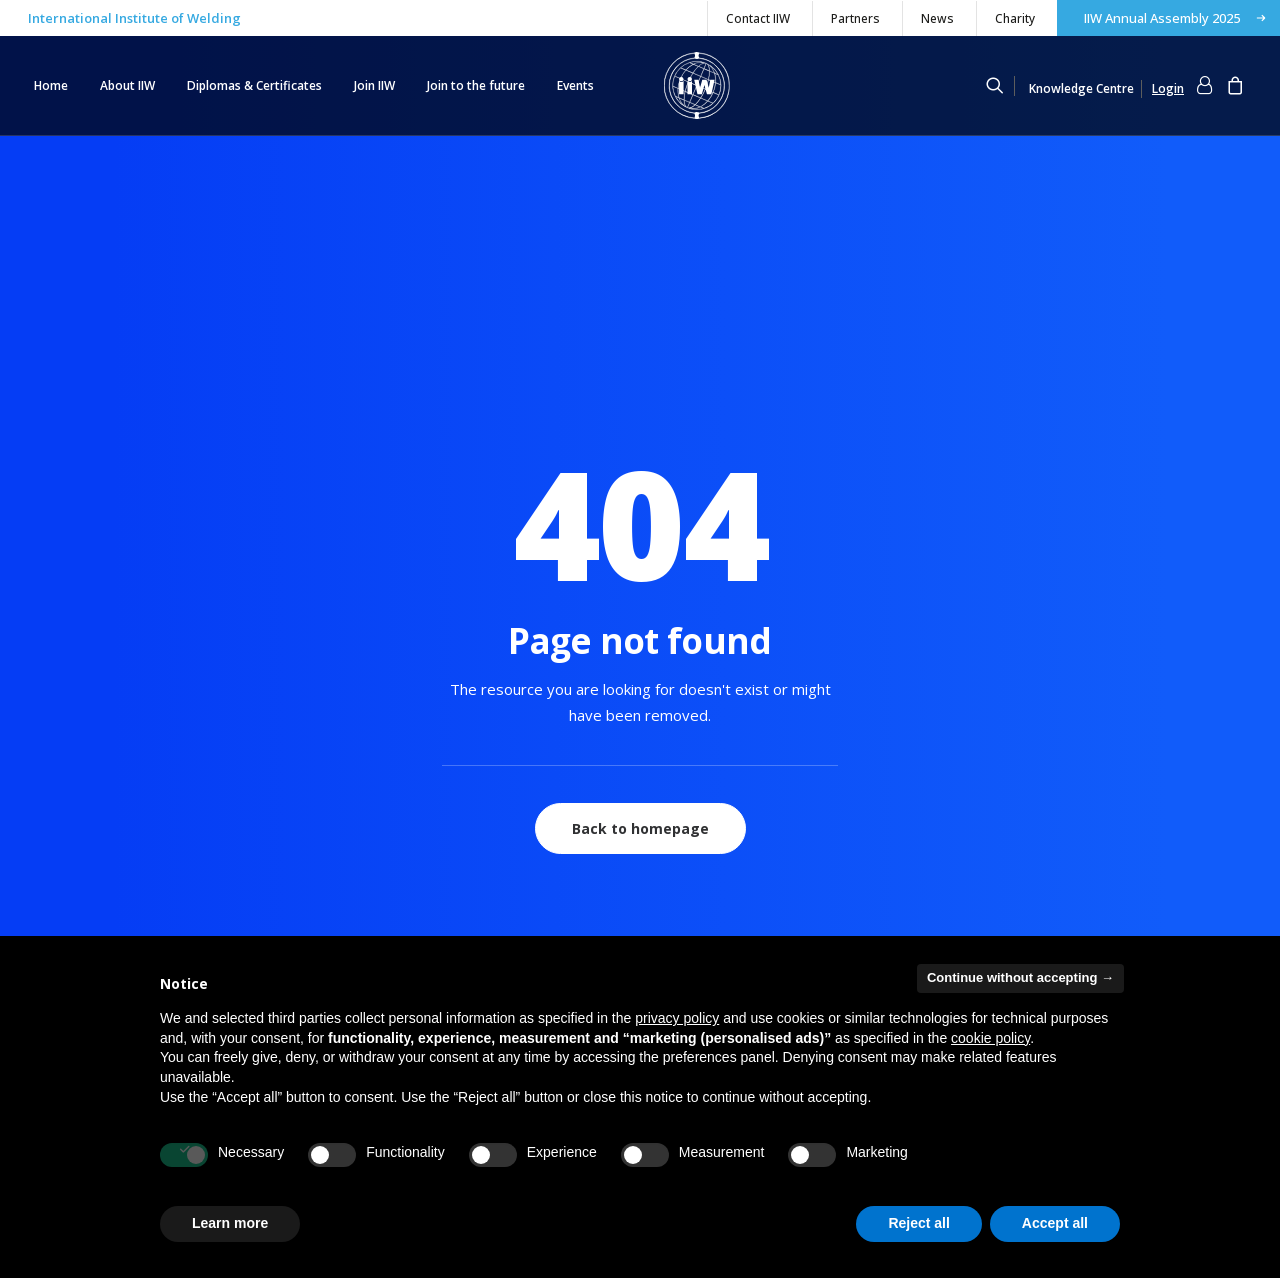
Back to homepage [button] (640, 550)
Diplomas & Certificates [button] (254, 85)
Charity (1015, 18)
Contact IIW (758, 18)
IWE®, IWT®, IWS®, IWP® (433, 856)
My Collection (74, 856)
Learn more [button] (230, 1223)
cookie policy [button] (990, 1038)
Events (575, 85)
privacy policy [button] (677, 1018)
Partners (855, 18)
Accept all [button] (1055, 1223)
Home (51, 85)
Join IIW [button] (374, 85)
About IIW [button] (127, 85)
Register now (73, 908)
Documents (710, 882)
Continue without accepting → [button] (1020, 977)
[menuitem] (757, 18)
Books (695, 908)
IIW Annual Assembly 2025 (1162, 18)
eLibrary (701, 856)
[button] (1004, 86)
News (937, 18)
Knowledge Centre (1081, 88)
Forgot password (85, 934)
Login (50, 882)
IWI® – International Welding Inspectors (475, 882)
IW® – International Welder (437, 908)
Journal (697, 934)
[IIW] (697, 86)
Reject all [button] (918, 1223)
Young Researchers (414, 934)
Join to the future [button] (476, 85)
